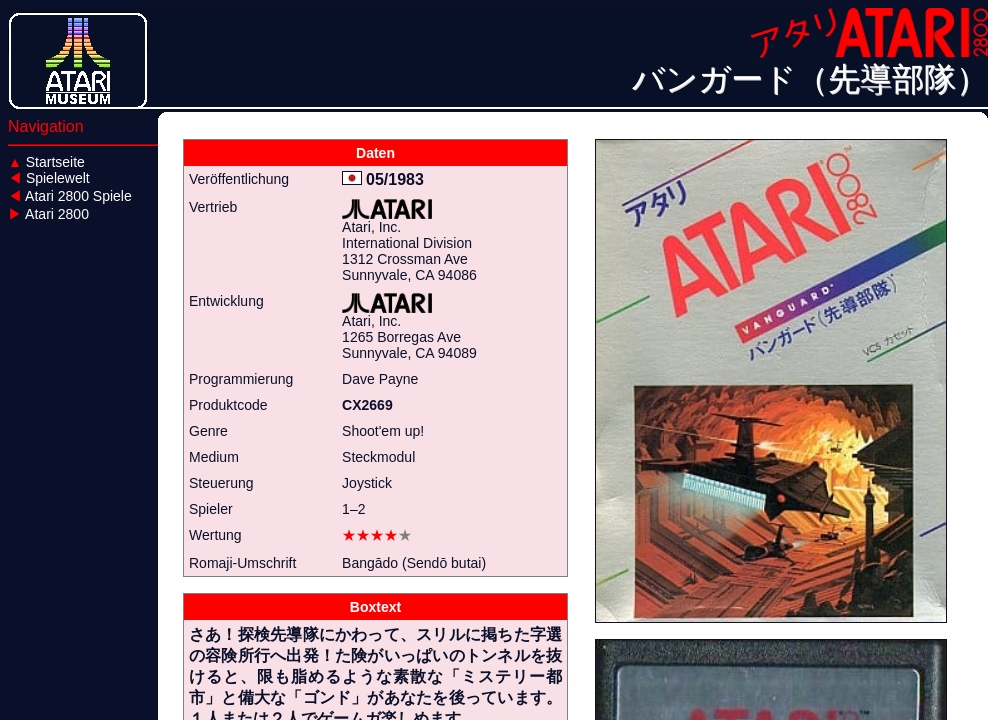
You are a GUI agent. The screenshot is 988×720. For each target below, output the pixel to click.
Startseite (46, 162)
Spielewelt (49, 178)
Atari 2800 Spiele (70, 196)
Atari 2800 (48, 214)
